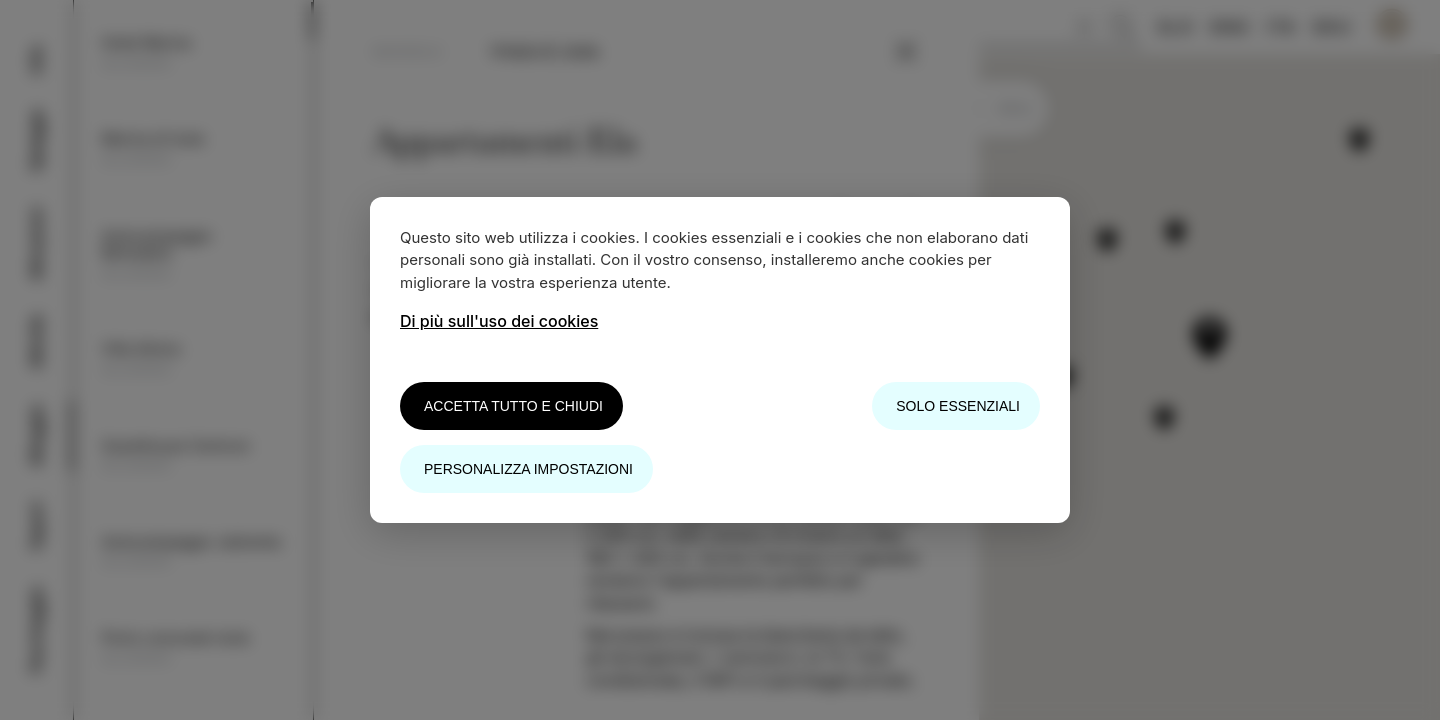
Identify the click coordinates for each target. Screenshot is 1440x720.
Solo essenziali (958, 406)
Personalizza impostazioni (528, 469)
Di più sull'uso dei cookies (499, 321)
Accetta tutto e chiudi (513, 406)
